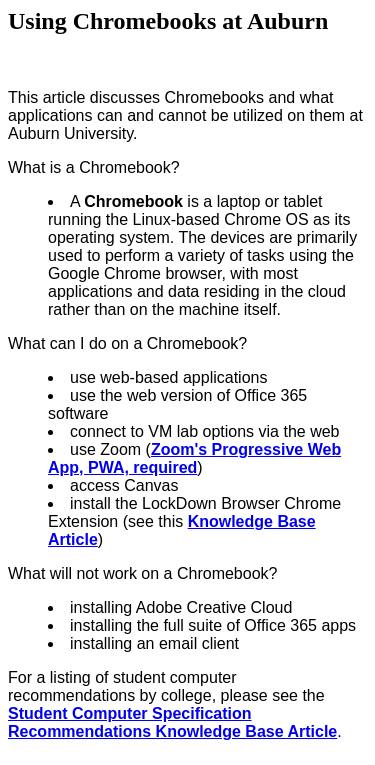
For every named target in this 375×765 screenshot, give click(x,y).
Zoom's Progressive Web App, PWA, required (194, 458)
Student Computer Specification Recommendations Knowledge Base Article (172, 722)
